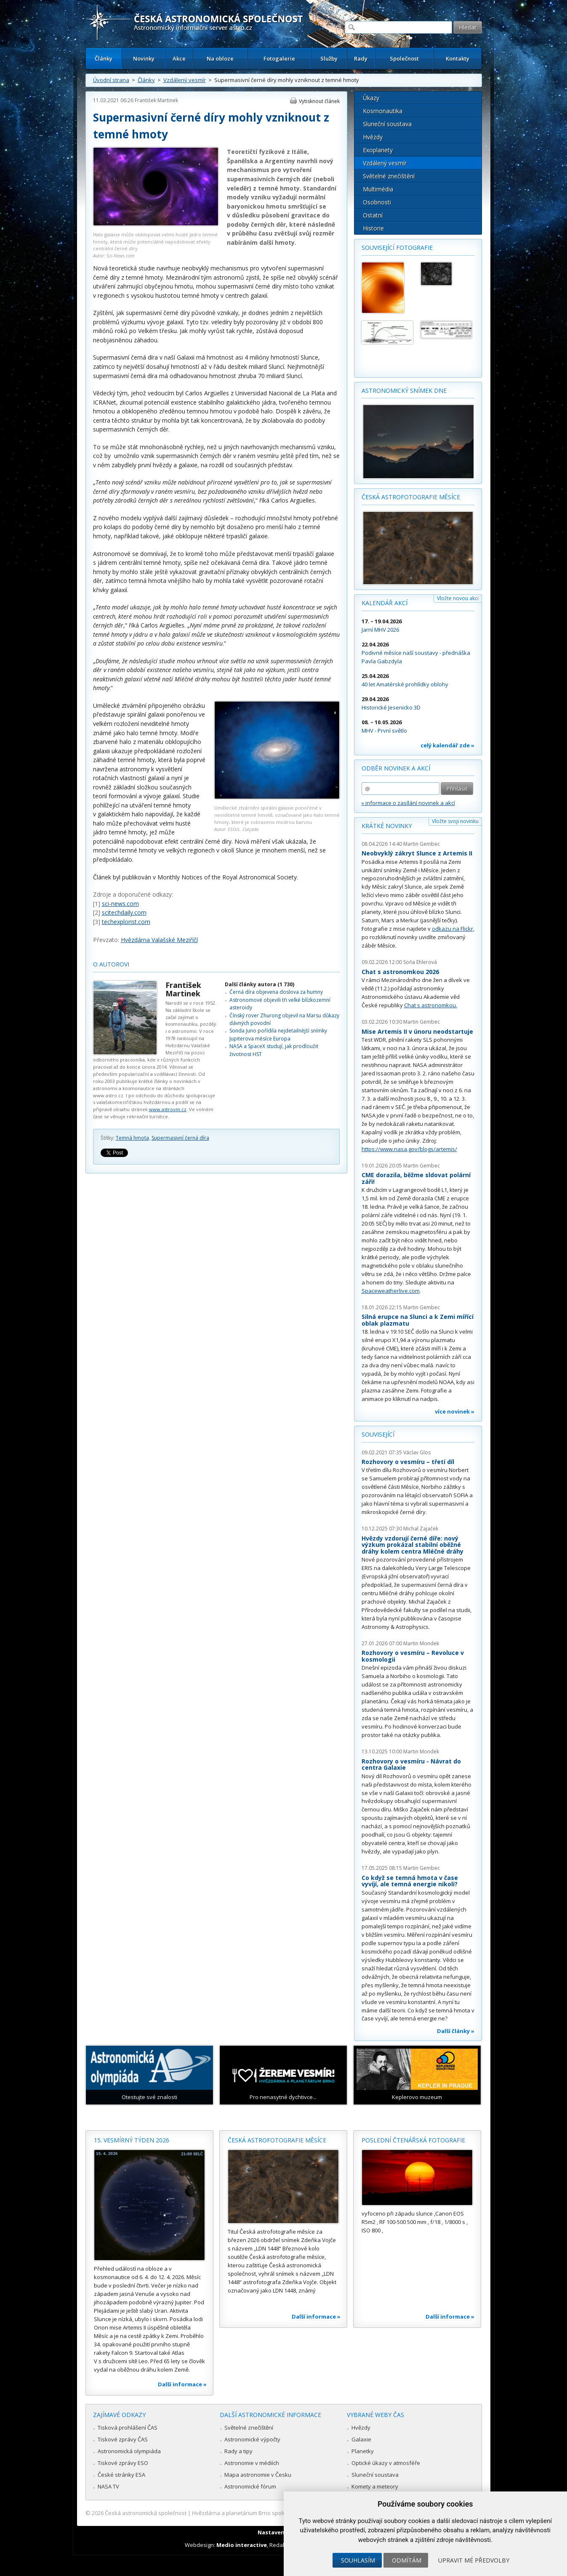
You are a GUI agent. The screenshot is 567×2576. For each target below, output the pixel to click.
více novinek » (454, 1411)
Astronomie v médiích (251, 2463)
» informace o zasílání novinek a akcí (408, 803)
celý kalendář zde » (447, 745)
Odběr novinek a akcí (396, 768)
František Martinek (156, 100)
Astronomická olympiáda (129, 2451)
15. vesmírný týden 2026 (131, 2140)
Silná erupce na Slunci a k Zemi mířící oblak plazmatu (418, 1320)
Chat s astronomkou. (430, 1005)
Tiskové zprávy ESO (123, 2463)
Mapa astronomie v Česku (257, 2474)
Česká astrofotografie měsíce (411, 497)
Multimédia (378, 189)
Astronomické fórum (250, 2486)
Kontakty (457, 58)
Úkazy (371, 98)
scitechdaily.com (124, 912)
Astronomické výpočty (252, 2439)
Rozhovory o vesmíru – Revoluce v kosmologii (413, 1656)
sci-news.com (120, 904)
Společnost (404, 58)
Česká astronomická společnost (145, 2513)
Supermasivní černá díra (180, 1137)
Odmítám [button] (406, 2560)
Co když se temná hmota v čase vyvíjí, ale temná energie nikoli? (410, 1881)
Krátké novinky (387, 826)
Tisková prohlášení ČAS (127, 2427)
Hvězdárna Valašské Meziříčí (159, 940)
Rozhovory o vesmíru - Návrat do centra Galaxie (411, 1764)
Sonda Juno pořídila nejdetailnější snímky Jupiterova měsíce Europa (278, 1034)
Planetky (362, 2451)
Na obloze (220, 58)
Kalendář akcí (384, 603)
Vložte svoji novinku (455, 821)
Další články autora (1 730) (259, 984)
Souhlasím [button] (358, 2560)
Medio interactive (241, 2545)
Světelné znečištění (389, 176)
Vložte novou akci (458, 598)
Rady (360, 58)
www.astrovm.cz (167, 1109)
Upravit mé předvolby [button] (473, 2560)
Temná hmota (132, 1137)
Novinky (143, 58)
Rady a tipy (238, 2451)
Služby (329, 58)
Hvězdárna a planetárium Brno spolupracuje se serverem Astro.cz (276, 2513)
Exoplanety (378, 150)
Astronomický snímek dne (404, 390)
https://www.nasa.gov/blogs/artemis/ (409, 1149)
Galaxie (361, 2439)
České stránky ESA (121, 2474)
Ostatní (373, 215)
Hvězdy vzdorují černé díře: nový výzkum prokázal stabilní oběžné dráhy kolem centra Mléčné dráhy (412, 1544)
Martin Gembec (421, 843)
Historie (373, 228)
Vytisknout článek (319, 101)
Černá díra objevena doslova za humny (276, 991)
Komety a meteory (374, 2486)
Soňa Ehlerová (420, 962)
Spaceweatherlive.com (391, 1291)
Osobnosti (377, 202)
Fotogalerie (279, 58)
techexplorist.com (126, 922)
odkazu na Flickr (452, 928)
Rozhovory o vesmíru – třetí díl (408, 1462)
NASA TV (108, 2486)
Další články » (455, 2031)
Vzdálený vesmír (184, 80)
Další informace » (182, 2384)
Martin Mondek (421, 1643)
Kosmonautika (382, 111)
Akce (179, 58)
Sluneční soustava (387, 124)
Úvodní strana (111, 80)
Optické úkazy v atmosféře (385, 2463)
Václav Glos (417, 1452)
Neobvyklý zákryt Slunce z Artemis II (417, 853)
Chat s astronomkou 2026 (400, 972)
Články (103, 58)
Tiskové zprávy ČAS (123, 2439)
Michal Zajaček (420, 1528)
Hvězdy (373, 137)
